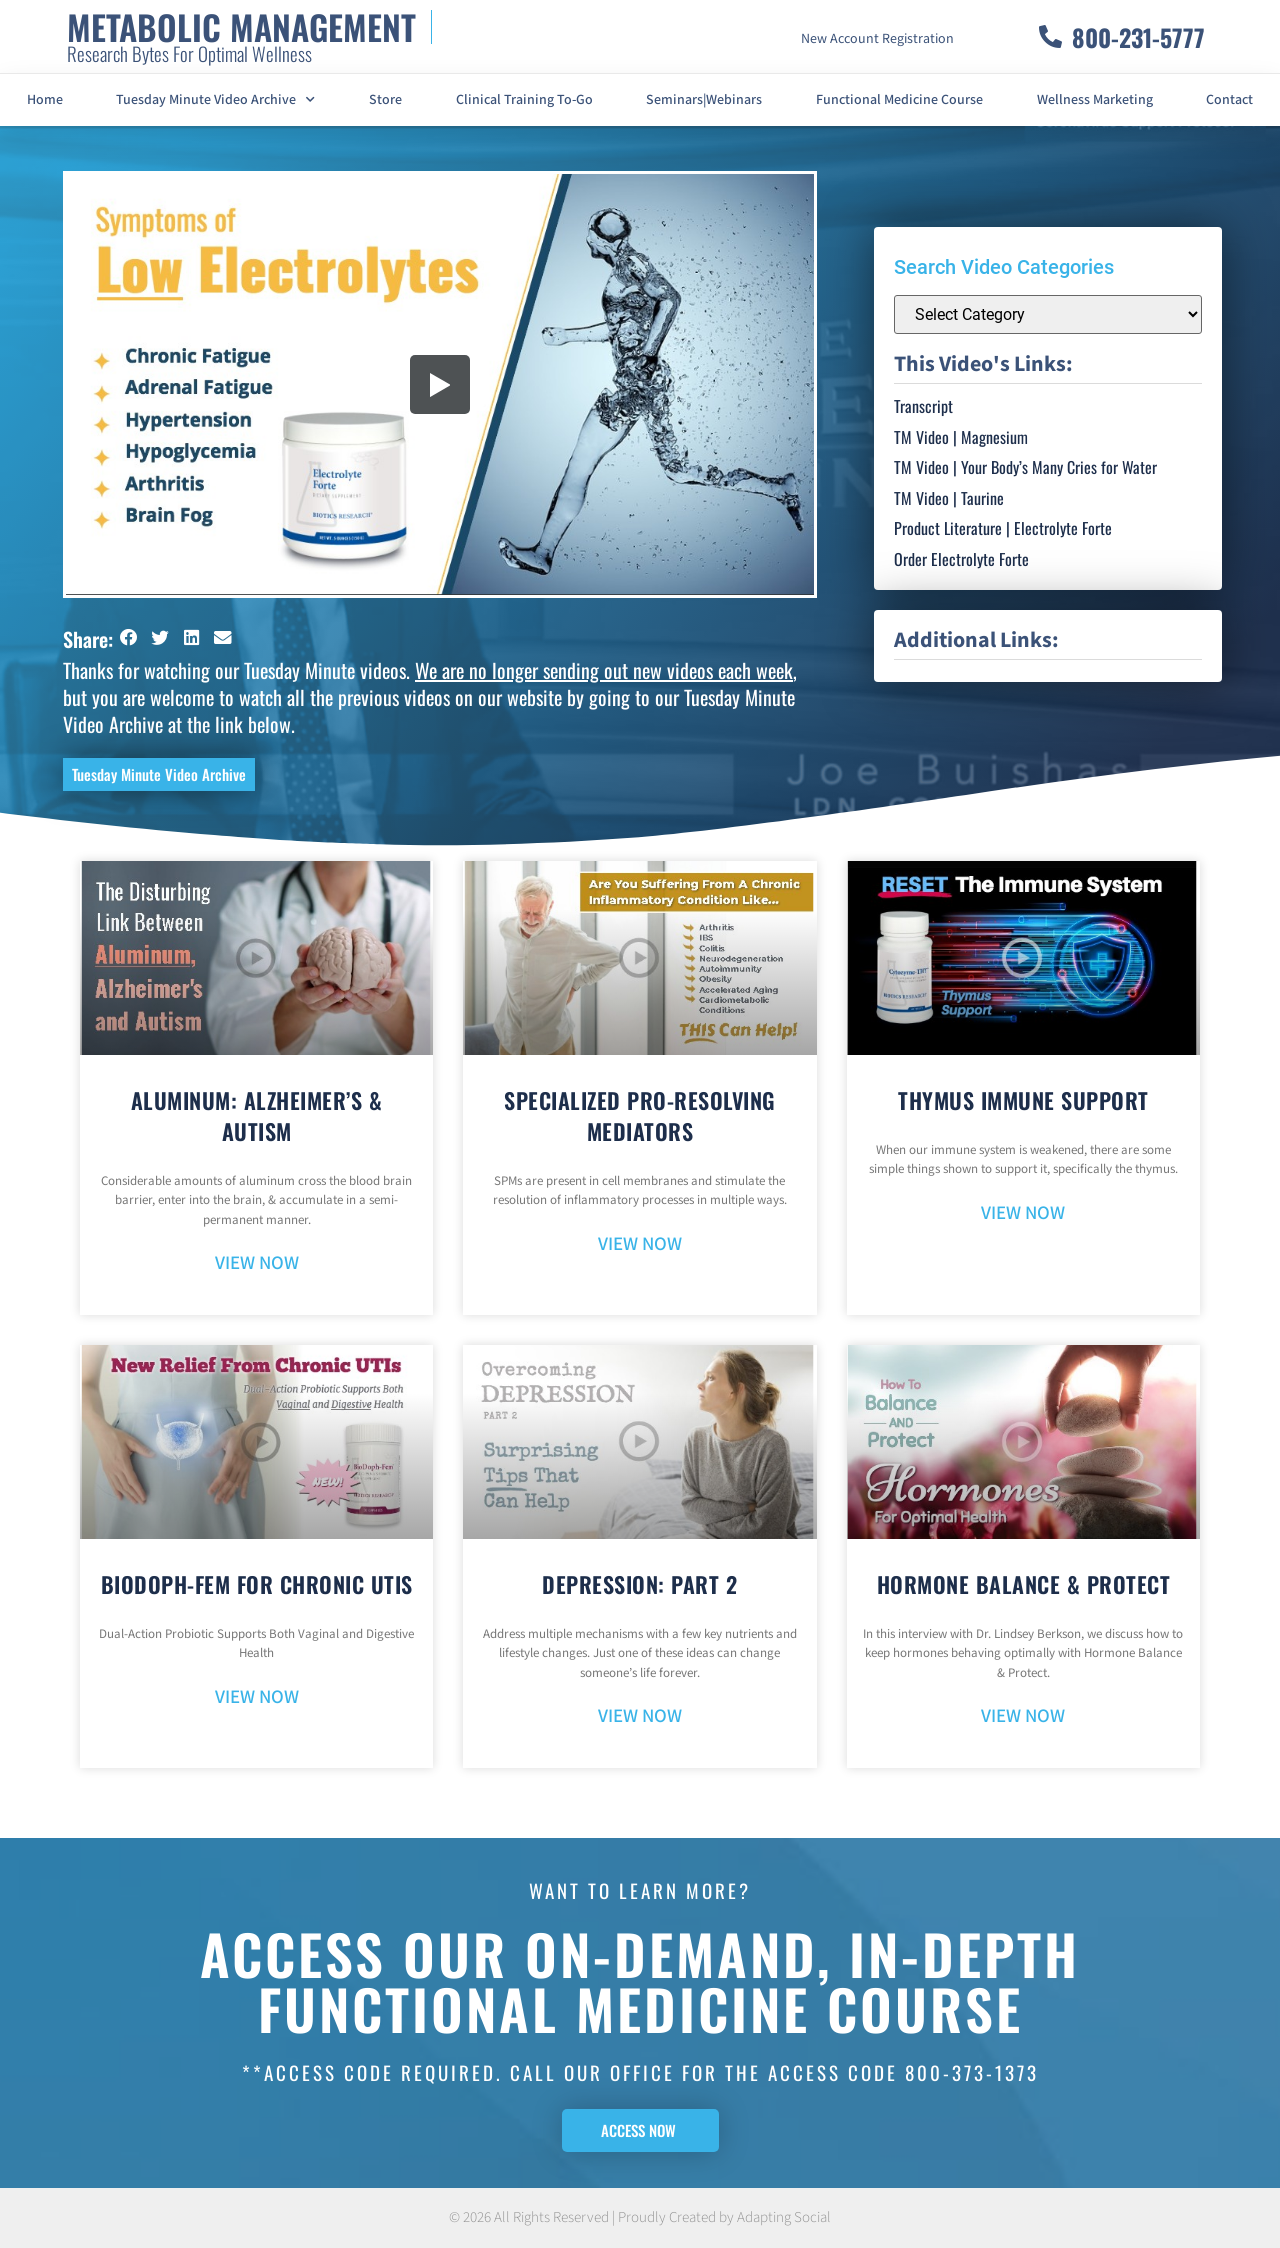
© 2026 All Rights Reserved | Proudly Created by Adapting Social (640, 2217)
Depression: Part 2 (639, 1584)
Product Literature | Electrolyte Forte (1003, 528)
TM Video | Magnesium (961, 437)
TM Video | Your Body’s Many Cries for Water (1025, 467)
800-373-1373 (972, 2072)
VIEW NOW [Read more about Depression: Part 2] (640, 1716)
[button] (129, 637)
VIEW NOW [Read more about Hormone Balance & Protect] (1023, 1716)
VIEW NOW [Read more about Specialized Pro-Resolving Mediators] (640, 1244)
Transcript (923, 406)
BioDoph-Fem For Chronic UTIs (257, 1584)
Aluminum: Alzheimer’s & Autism (257, 1115)
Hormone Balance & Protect (1024, 1584)
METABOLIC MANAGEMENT (241, 26)
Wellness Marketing (1095, 100)
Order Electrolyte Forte (961, 559)
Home (45, 100)
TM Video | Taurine (949, 498)
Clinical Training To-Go (524, 100)
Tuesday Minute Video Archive (215, 100)
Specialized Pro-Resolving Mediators (640, 1115)
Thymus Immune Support (1023, 1100)
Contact (1229, 100)
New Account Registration (877, 39)
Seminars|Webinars (704, 100)
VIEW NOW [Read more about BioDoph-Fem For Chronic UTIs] (257, 1697)
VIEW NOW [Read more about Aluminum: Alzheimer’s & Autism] (257, 1263)
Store (385, 100)
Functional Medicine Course (899, 100)
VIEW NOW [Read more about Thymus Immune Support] (1023, 1213)
